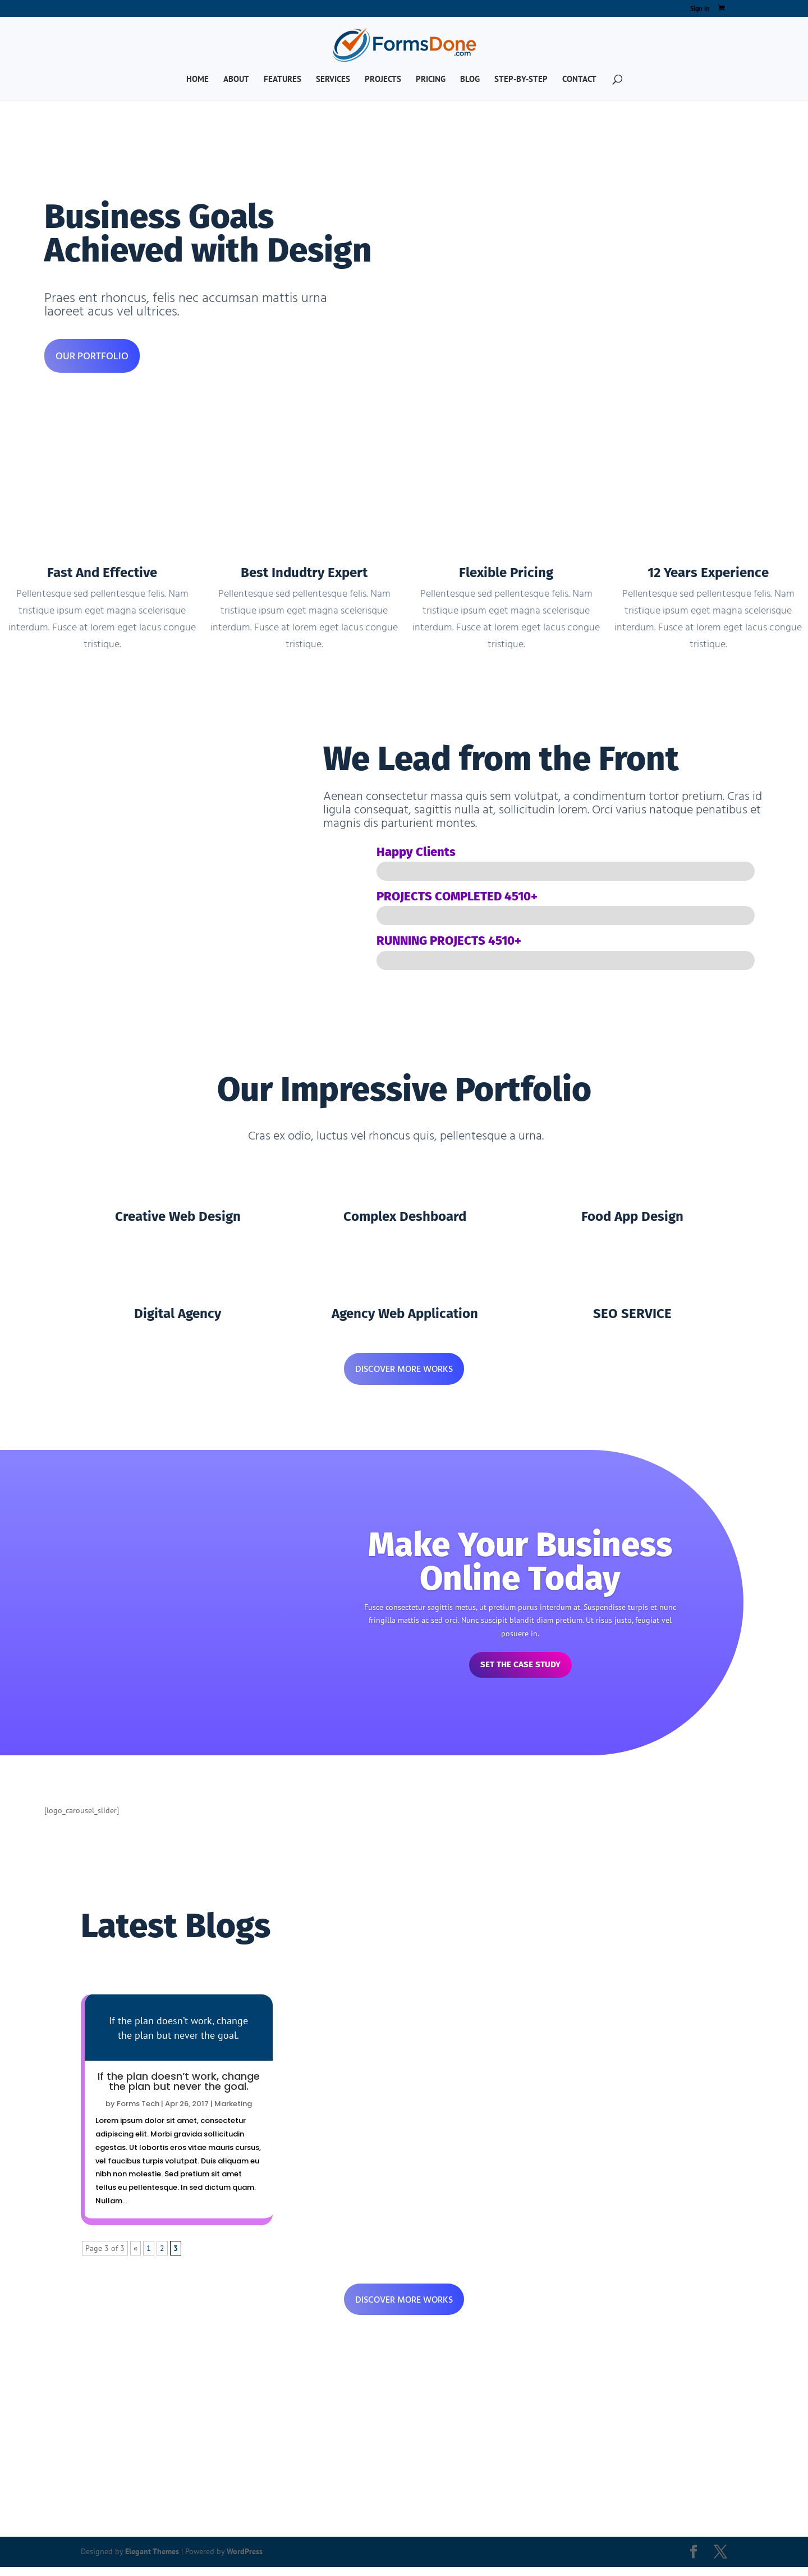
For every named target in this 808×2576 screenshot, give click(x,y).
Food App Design (632, 1216)
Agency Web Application (405, 1313)
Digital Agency (177, 1313)
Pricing (431, 79)
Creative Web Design (178, 1216)
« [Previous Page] (135, 2255)
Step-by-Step (521, 79)
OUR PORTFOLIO (92, 355)
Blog (470, 79)
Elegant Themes (152, 2560)
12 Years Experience (708, 572)
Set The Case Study (520, 1669)
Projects (383, 79)
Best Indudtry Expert (304, 572)
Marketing (233, 2111)
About (236, 79)
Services (333, 79)
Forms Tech (138, 2111)
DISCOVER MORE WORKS (404, 1369)
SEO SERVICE (632, 1313)
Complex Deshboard (404, 1216)
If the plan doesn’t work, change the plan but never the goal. (179, 2088)
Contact (579, 79)
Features (282, 79)
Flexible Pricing (506, 572)
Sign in (700, 8)
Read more (178, 2034)
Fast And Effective (102, 572)
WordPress (245, 2560)
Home (197, 79)
